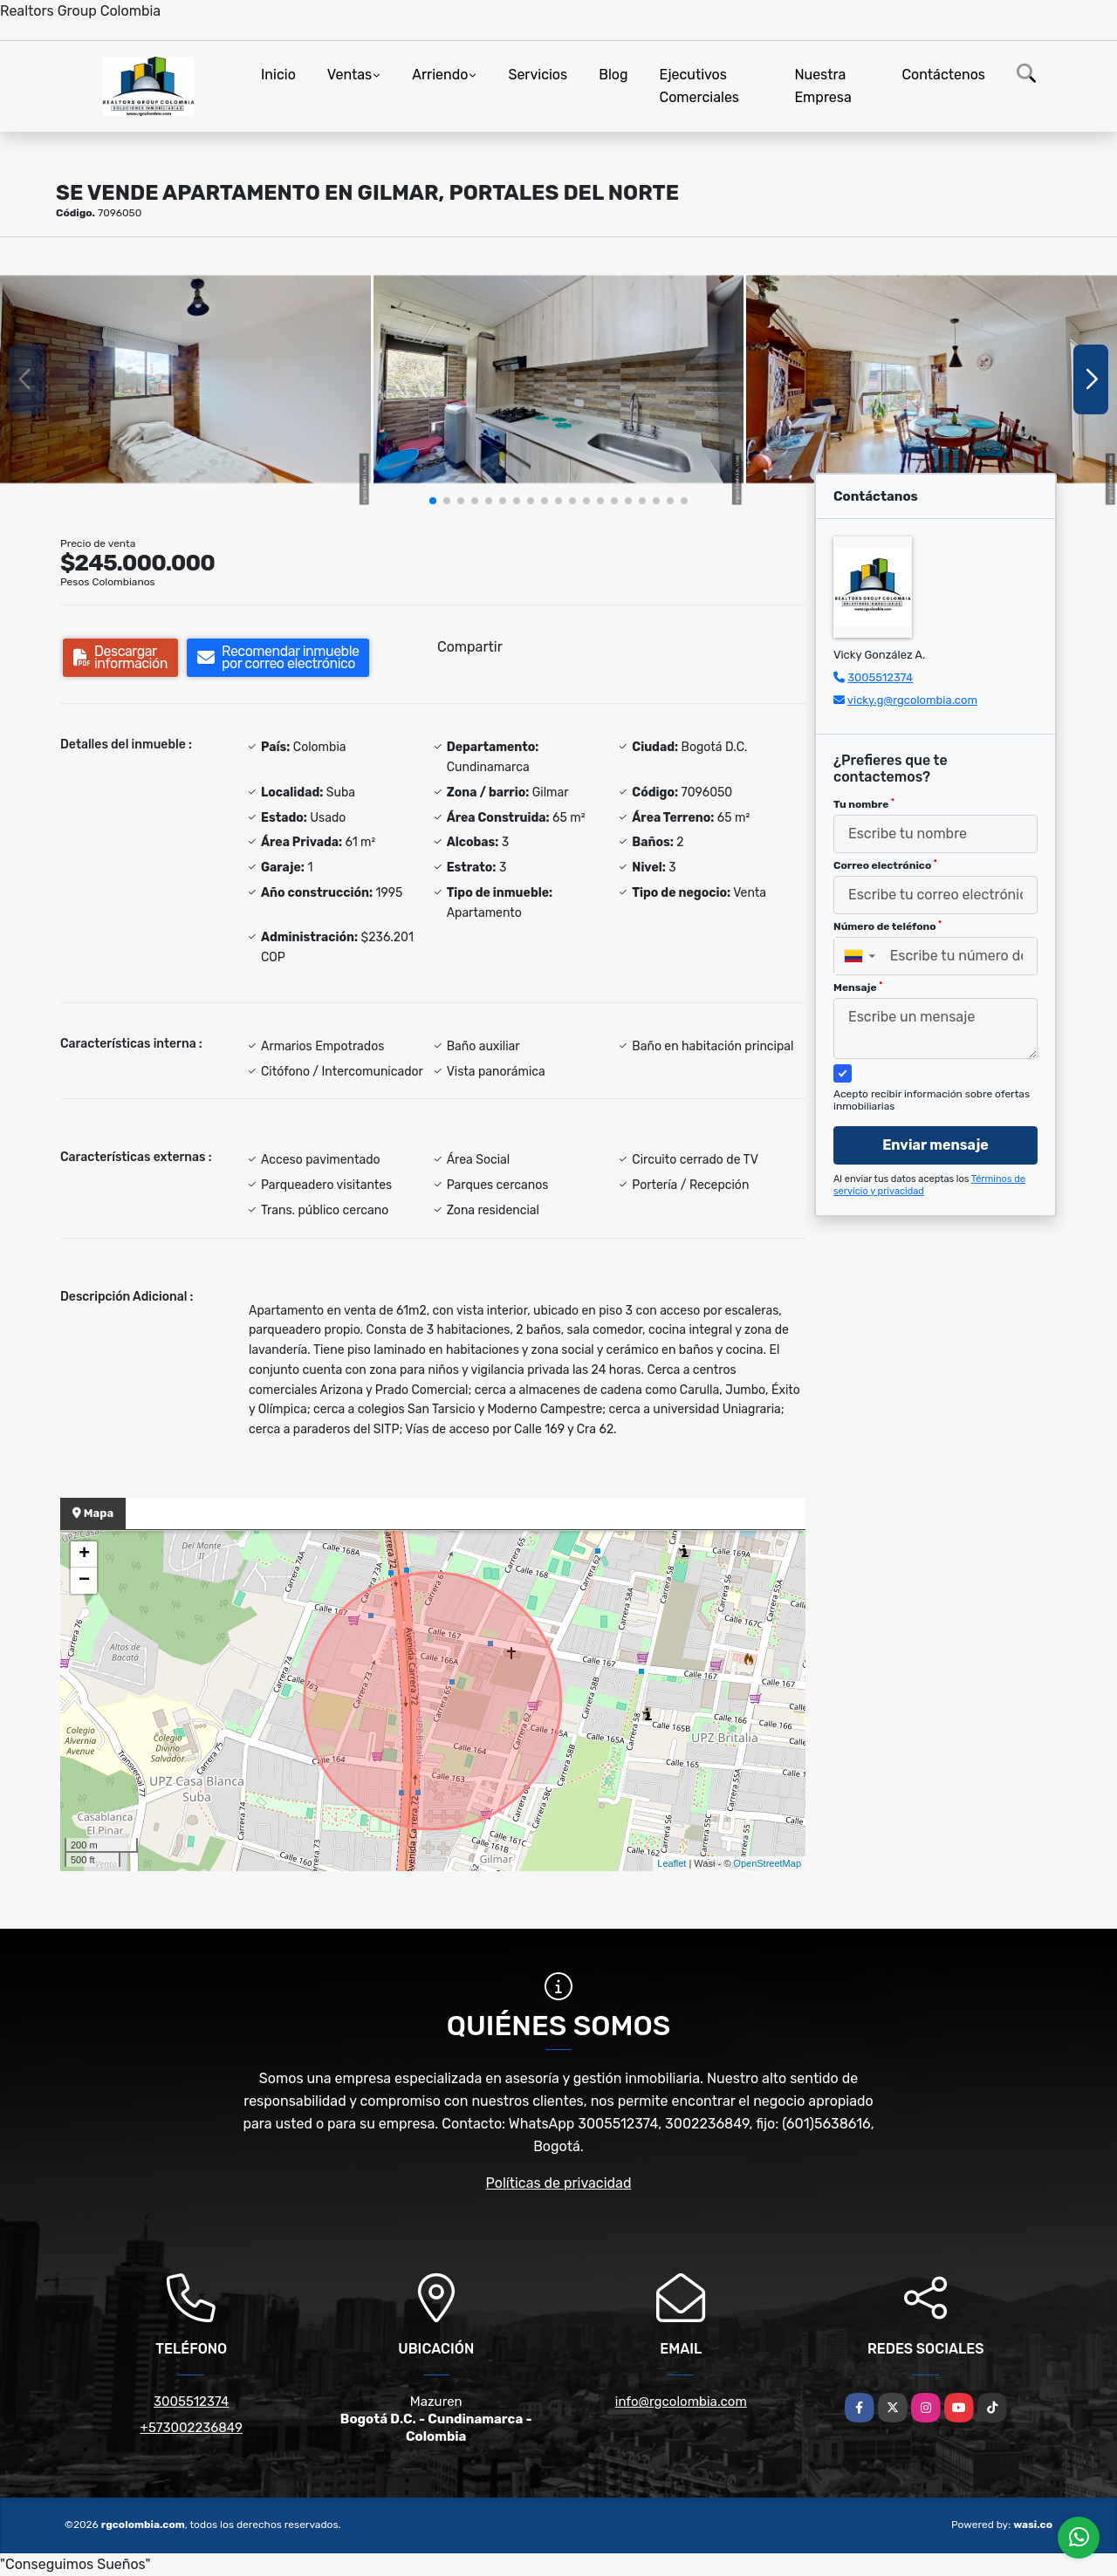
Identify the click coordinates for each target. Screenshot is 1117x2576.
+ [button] (84, 1554)
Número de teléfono (887, 926)
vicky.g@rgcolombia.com (912, 700)
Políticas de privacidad (559, 2183)
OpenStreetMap (767, 1863)
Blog (613, 74)
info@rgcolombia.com (681, 2401)
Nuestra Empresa (822, 86)
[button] (432, 500)
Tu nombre (863, 804)
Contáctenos (943, 74)
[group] (185, 379)
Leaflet (671, 1863)
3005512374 (880, 677)
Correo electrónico (885, 865)
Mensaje (857, 987)
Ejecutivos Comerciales (700, 86)
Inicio (278, 74)
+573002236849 (191, 2428)
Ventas (349, 74)
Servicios (537, 74)
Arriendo (440, 74)
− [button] (84, 1581)
